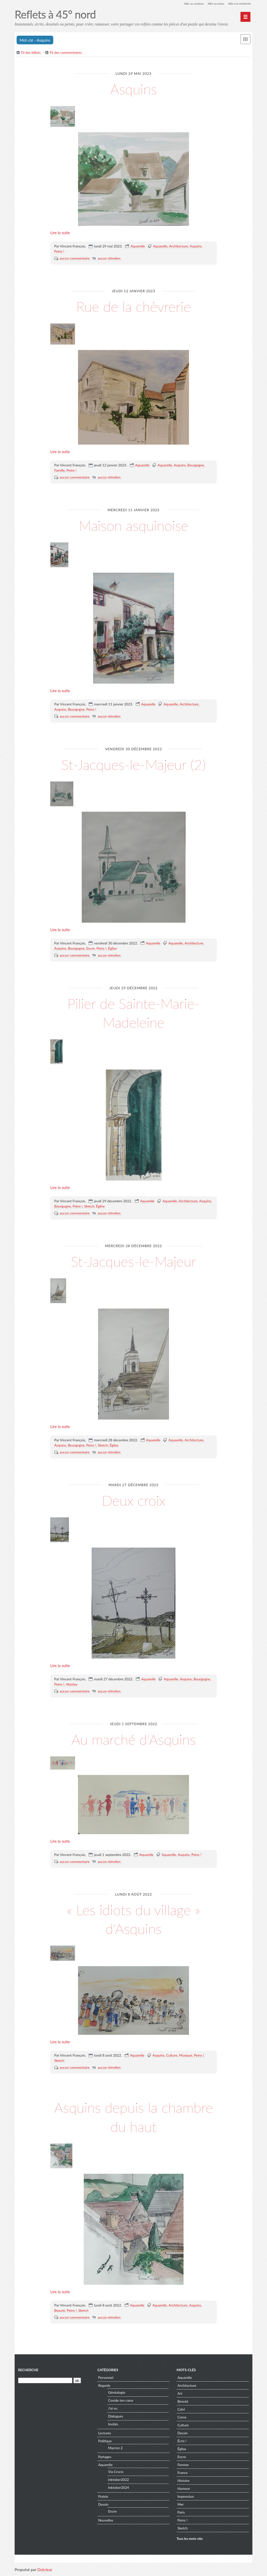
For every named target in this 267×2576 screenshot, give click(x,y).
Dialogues (115, 2417)
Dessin (103, 2505)
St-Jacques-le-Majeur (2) (133, 764)
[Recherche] (45, 2382)
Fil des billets (30, 53)
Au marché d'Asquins (134, 1738)
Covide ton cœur (120, 2402)
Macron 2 (115, 2449)
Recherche (28, 2371)
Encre (90, 948)
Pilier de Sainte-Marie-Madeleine (133, 1012)
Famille (59, 470)
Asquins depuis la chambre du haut (133, 2117)
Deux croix (133, 1499)
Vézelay (72, 1684)
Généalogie (116, 2394)
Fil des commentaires (66, 53)
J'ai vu (112, 2410)
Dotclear (44, 2571)
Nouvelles (105, 2521)
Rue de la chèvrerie (133, 306)
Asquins (133, 88)
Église (112, 948)
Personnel (105, 2379)
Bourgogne (195, 465)
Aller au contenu (189, 3)
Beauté (59, 2310)
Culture (171, 2056)
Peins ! (59, 252)
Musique (185, 2056)
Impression (185, 2498)
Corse (181, 2418)
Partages (104, 2458)
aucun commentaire (75, 259)
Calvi (181, 2410)
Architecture (178, 246)
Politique (104, 2442)
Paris (181, 2513)
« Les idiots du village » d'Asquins (134, 1919)
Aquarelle (138, 246)
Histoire (183, 2482)
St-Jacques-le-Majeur (133, 1261)
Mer (180, 2505)
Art (179, 2394)
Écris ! (181, 2442)
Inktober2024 (118, 2489)
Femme (182, 2466)
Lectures (104, 2434)
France (182, 2474)
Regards (104, 2387)
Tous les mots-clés (190, 2540)
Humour (183, 2490)
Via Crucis (115, 2473)
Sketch (89, 1207)
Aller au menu (213, 3)
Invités (113, 2425)
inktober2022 (118, 2481)
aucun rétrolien (109, 259)
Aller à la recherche (238, 3)
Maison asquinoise (133, 525)
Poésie (103, 2498)
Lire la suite (60, 233)
